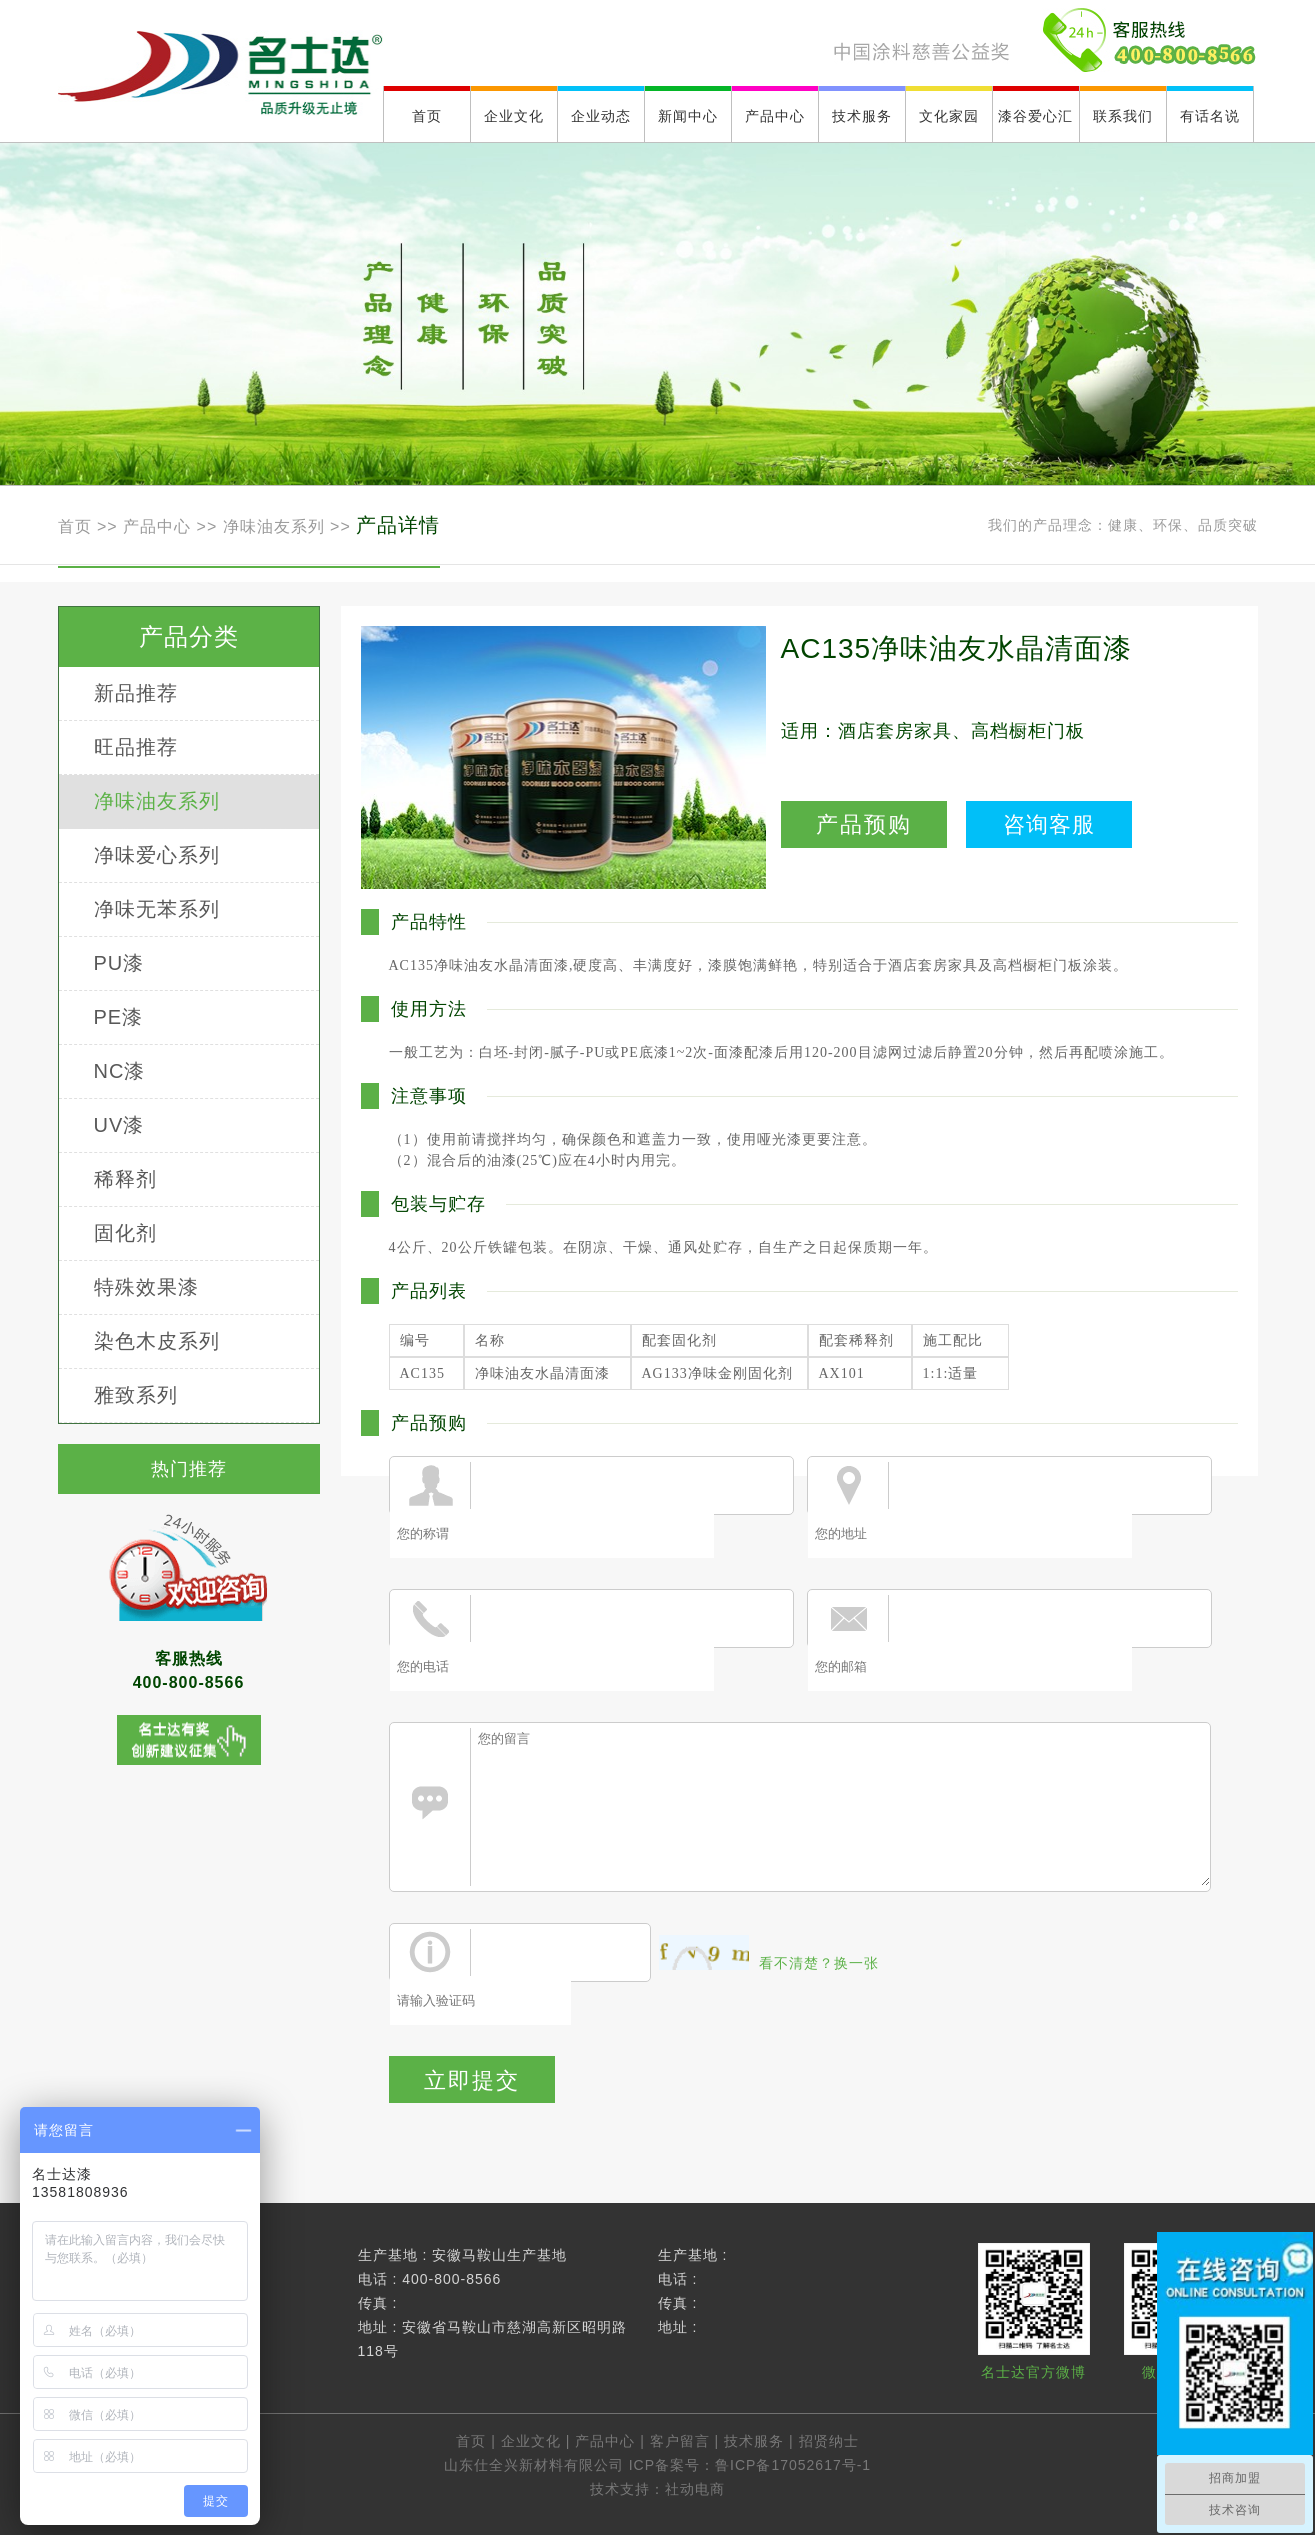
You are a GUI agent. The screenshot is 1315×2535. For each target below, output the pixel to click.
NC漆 (120, 1071)
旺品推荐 (136, 747)
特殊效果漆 (146, 1287)
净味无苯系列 (157, 909)
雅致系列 (136, 1395)
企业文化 (531, 2441)
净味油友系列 (274, 526)
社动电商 (695, 2489)
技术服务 (754, 2441)
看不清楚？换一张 (819, 1963)
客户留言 (680, 2441)
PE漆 (119, 1017)
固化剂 (125, 1233)
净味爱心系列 (157, 855)
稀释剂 (125, 1179)
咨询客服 (1049, 824)
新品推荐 (136, 693)
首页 (77, 526)
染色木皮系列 (157, 1341)
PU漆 (119, 963)
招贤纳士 (829, 2441)
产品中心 (157, 526)
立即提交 (472, 2080)
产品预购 (864, 824)
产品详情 (398, 525)
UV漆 (119, 1125)
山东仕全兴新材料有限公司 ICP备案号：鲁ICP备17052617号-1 (657, 2465)
